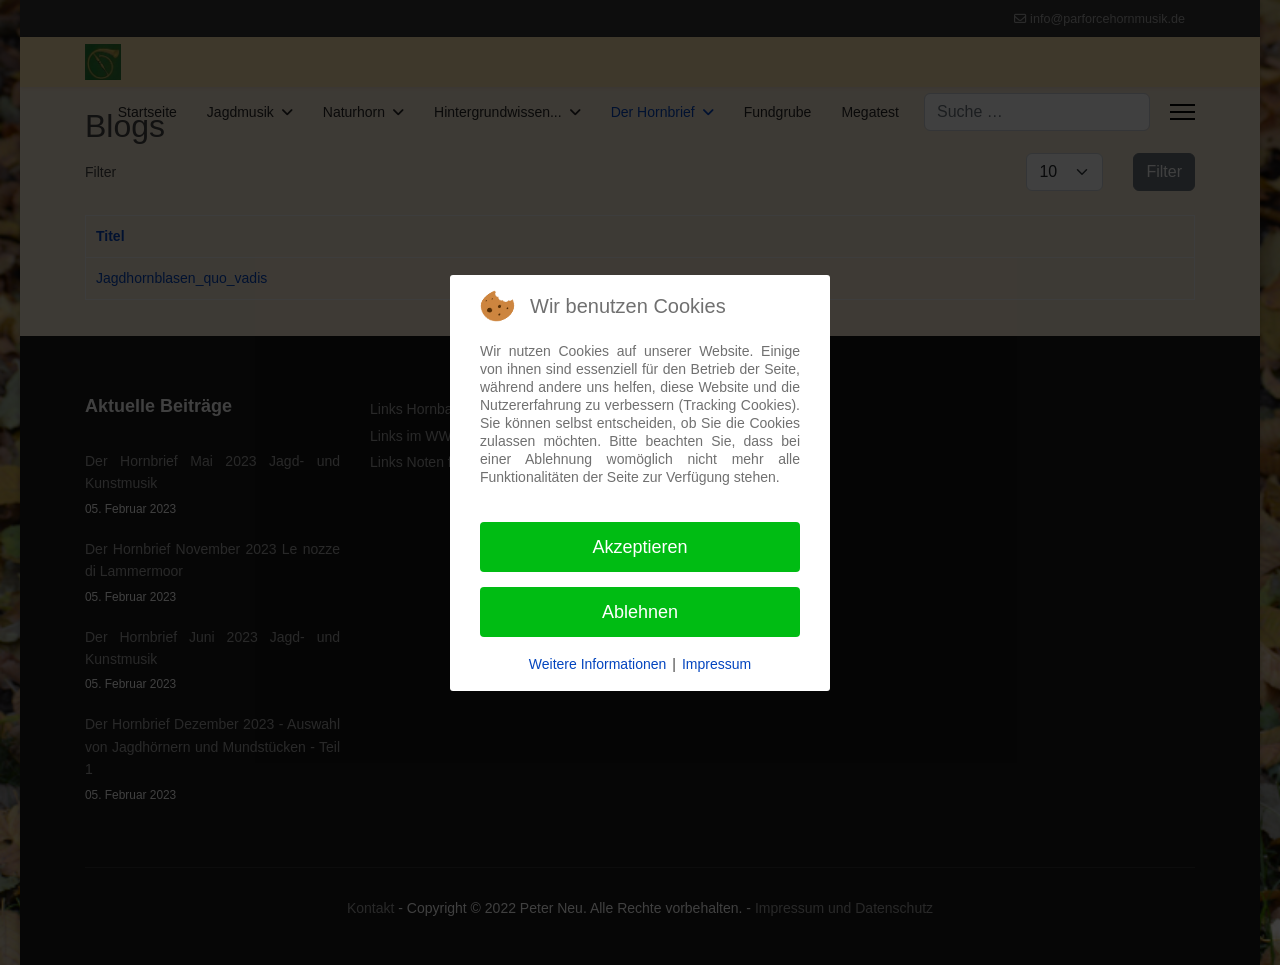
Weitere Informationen (597, 664)
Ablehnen (640, 612)
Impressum (716, 664)
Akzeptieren (639, 547)
